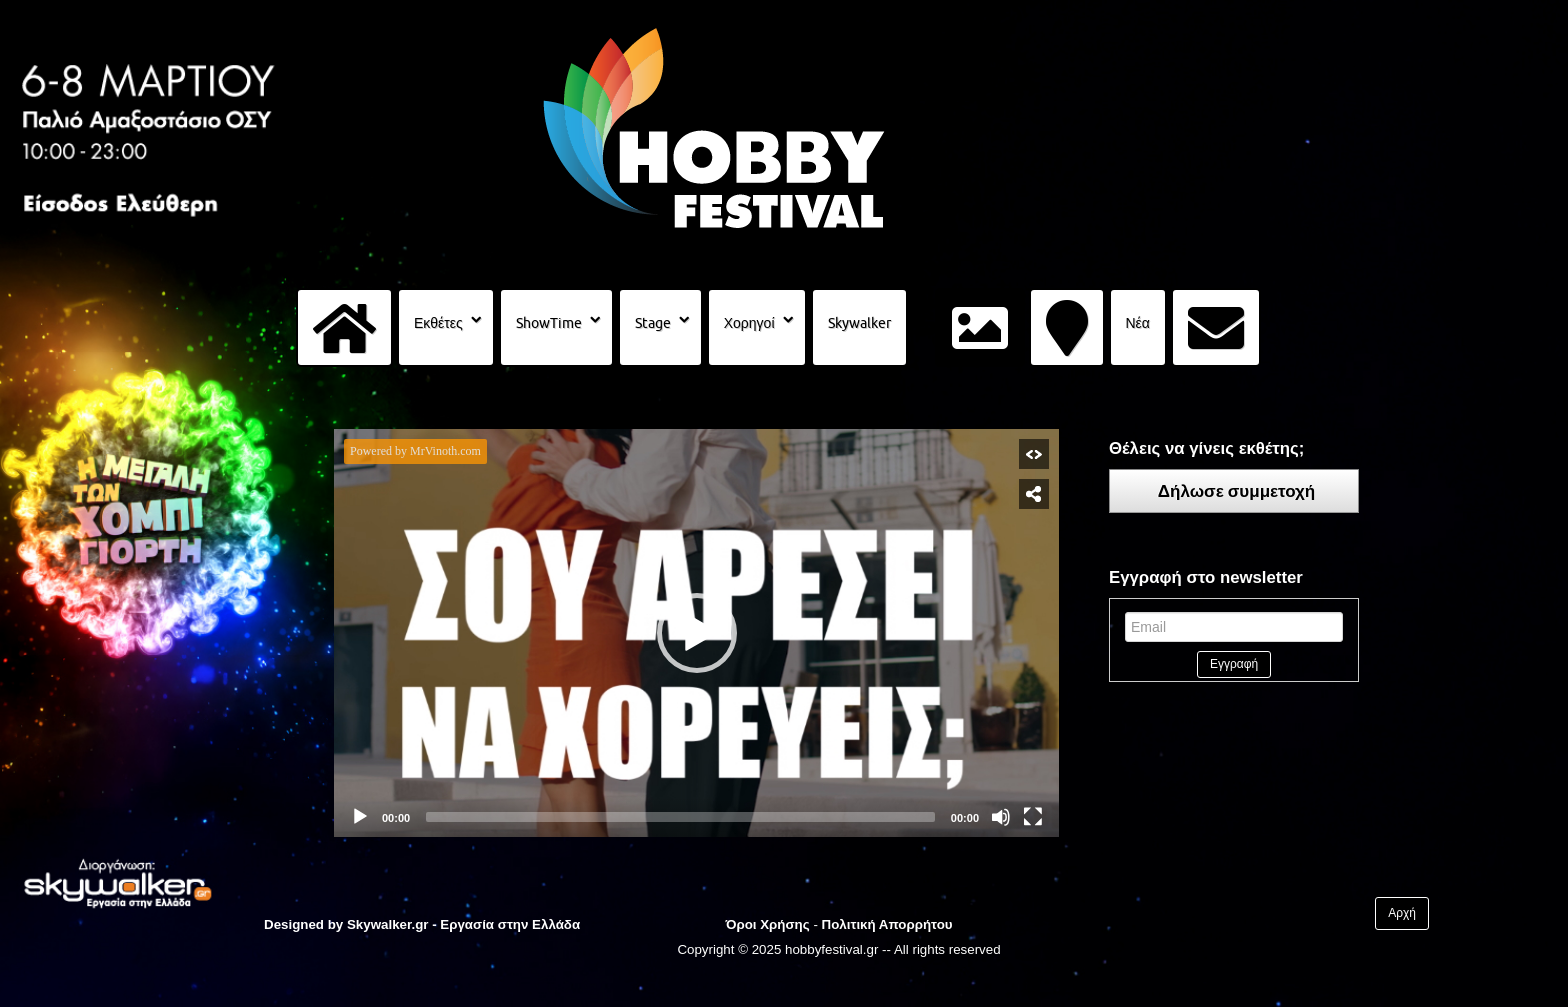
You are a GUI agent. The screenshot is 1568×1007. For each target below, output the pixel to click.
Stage (653, 323)
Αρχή (1402, 913)
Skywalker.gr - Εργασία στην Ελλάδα (463, 924)
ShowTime (549, 323)
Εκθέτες (438, 323)
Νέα (1138, 323)
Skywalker (859, 323)
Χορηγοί (749, 323)
